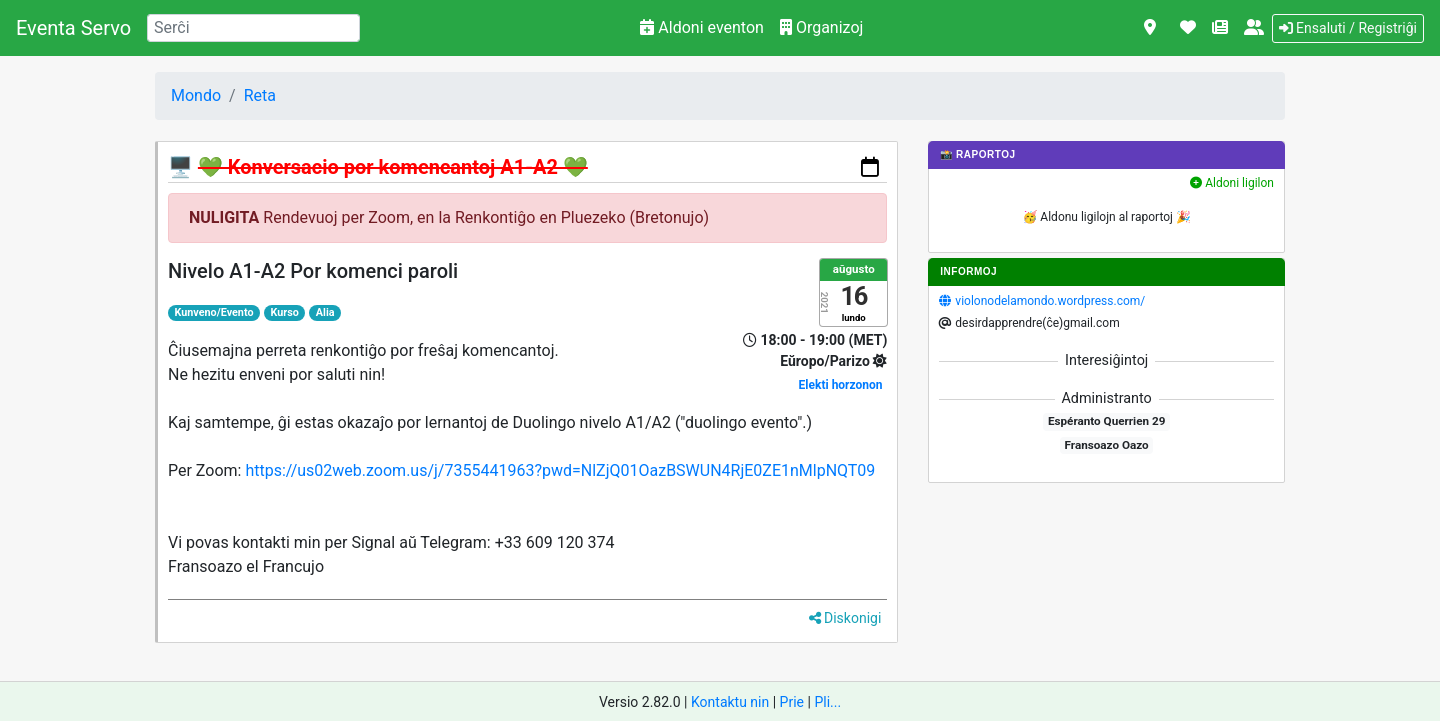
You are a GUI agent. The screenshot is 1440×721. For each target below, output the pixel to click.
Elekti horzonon (841, 385)
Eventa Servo (73, 28)
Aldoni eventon (702, 27)
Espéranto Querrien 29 (1106, 421)
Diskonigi (845, 618)
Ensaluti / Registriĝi (1348, 28)
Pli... (827, 702)
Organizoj (821, 27)
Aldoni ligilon (1232, 183)
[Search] (253, 28)
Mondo (196, 95)
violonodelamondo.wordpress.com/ (1050, 301)
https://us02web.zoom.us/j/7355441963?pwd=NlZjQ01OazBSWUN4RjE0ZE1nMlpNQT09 (560, 470)
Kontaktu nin (730, 702)
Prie (792, 702)
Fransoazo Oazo (1107, 445)
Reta (260, 95)
